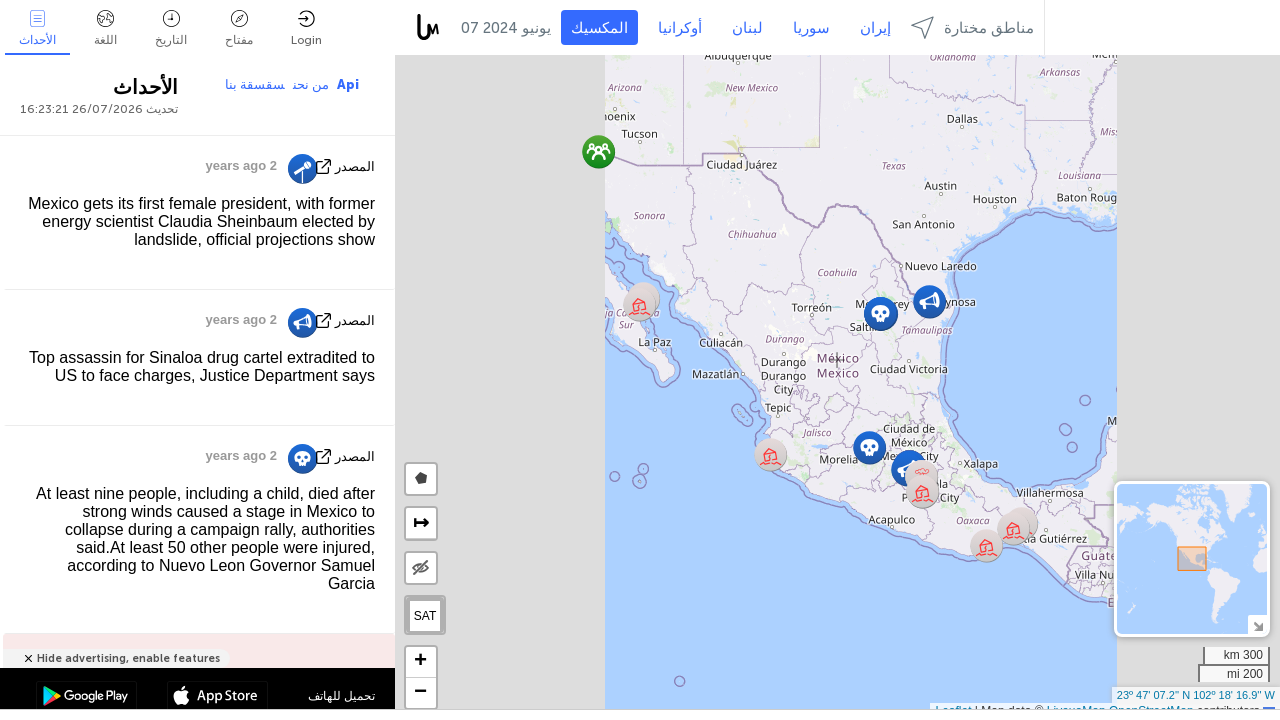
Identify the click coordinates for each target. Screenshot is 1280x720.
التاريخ (171, 28)
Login (306, 28)
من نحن (311, 84)
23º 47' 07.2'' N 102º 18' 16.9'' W (1196, 695)
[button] (1013, 528)
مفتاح (239, 28)
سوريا (811, 28)
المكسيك (599, 28)
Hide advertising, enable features (128, 658)
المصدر (355, 166)
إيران (875, 28)
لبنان (747, 28)
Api (348, 84)
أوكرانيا (680, 28)
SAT (425, 616)
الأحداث (37, 28)
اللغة (105, 28)
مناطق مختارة (972, 27)
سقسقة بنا (255, 84)
